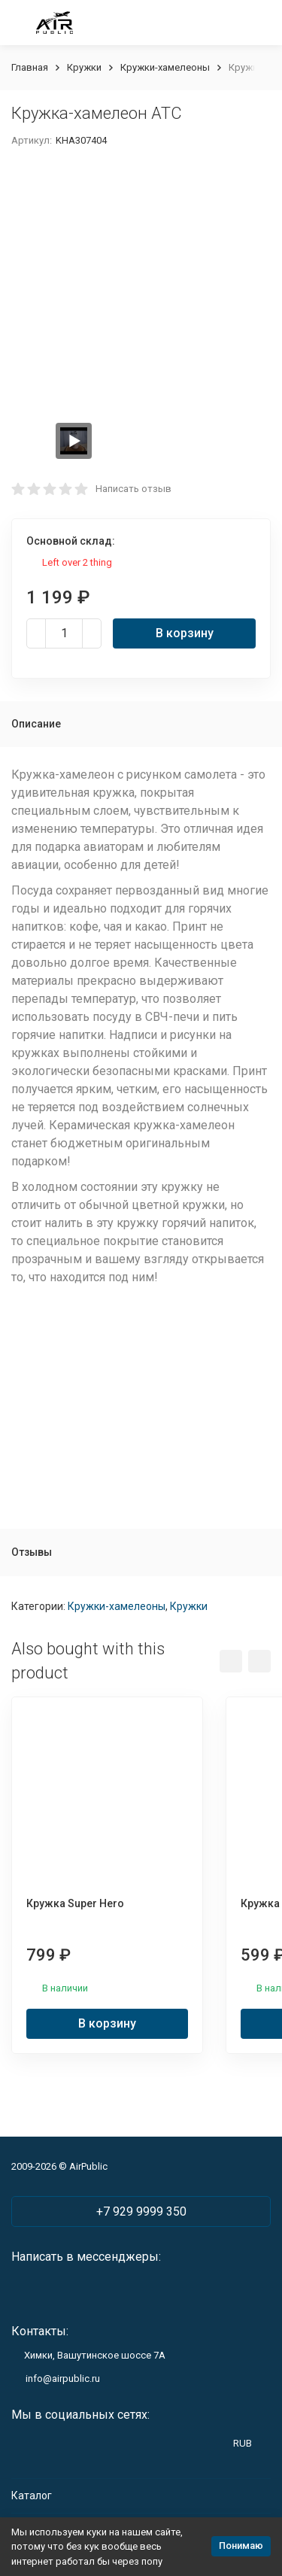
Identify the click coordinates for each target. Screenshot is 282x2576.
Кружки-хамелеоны (165, 67)
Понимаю (241, 2545)
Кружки (84, 67)
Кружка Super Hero (75, 1903)
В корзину (185, 633)
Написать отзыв (133, 488)
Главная (29, 67)
